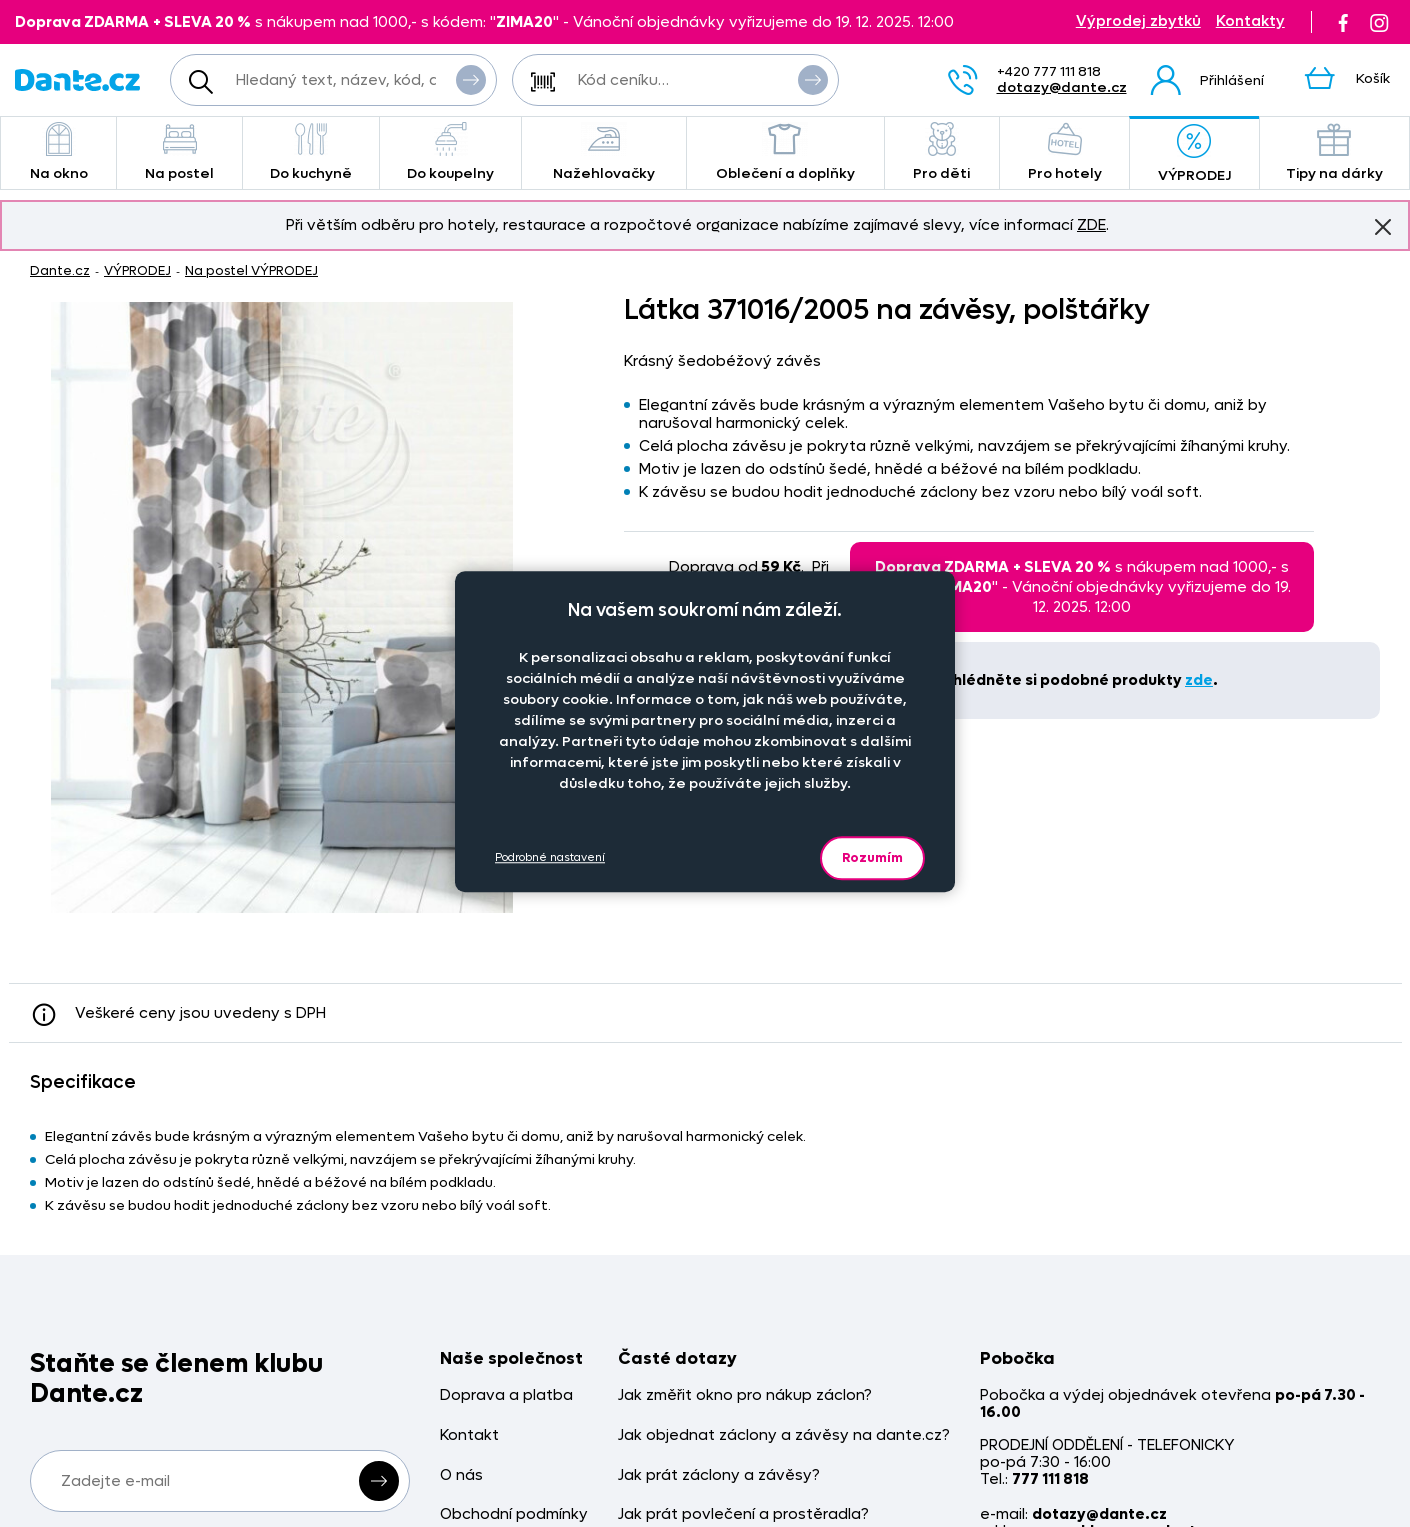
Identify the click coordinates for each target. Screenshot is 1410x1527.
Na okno (58, 152)
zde (1199, 680)
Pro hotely (1064, 152)
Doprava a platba (506, 1395)
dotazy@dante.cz (1062, 87)
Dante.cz (60, 270)
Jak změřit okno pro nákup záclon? (745, 1395)
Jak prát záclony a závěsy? (719, 1475)
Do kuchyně (311, 152)
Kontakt (469, 1435)
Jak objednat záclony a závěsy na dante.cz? (784, 1435)
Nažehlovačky (604, 152)
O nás (461, 1475)
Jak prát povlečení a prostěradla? (743, 1514)
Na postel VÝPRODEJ (251, 270)
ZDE (1091, 225)
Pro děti (942, 152)
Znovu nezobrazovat (1383, 226)
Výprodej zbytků (1138, 21)
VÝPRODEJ (1194, 154)
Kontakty (1250, 21)
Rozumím (872, 857)
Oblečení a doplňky (785, 152)
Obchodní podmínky (514, 1514)
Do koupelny (450, 152)
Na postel (179, 152)
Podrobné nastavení (550, 857)
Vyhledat (471, 79)
